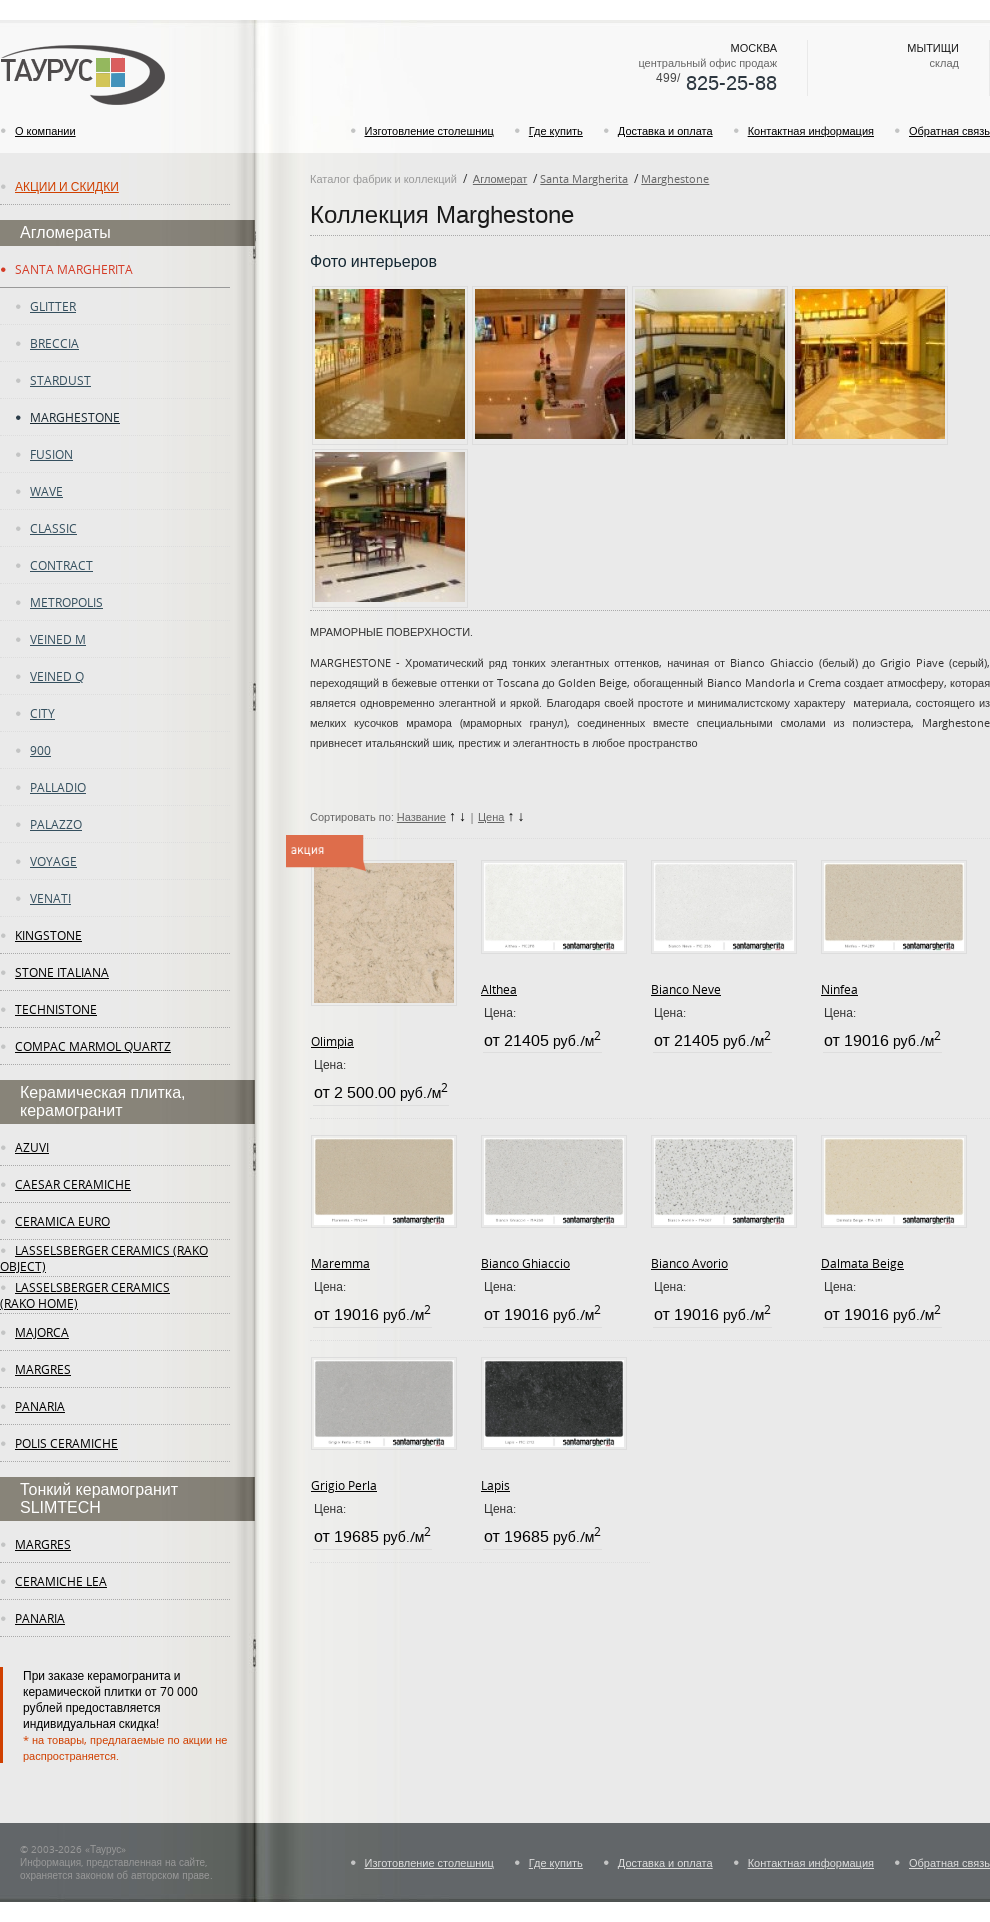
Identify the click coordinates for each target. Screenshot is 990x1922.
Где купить (556, 130)
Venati (50, 898)
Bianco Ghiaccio (525, 1263)
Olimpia (332, 1041)
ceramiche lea (61, 1581)
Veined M (58, 639)
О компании (45, 130)
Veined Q (57, 676)
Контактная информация (811, 130)
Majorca (42, 1332)
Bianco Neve (686, 989)
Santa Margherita (74, 269)
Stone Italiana (62, 972)
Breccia (54, 343)
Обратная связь (949, 130)
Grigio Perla (344, 1485)
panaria (40, 1406)
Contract (61, 565)
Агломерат (500, 178)
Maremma (340, 1263)
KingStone (48, 935)
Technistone (56, 1009)
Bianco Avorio (689, 1263)
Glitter (53, 306)
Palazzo (56, 824)
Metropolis (66, 602)
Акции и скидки (67, 186)
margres (43, 1369)
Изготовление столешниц (429, 130)
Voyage (53, 861)
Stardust (60, 380)
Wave (46, 491)
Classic (53, 528)
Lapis (495, 1485)
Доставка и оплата (665, 130)
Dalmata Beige (862, 1263)
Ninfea (839, 989)
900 (40, 750)
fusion (51, 454)
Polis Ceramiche (66, 1443)
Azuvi (32, 1147)
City (42, 713)
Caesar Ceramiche (73, 1184)
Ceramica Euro (62, 1221)
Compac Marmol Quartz (93, 1046)
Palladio (58, 787)
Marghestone (75, 417)
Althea (499, 989)
